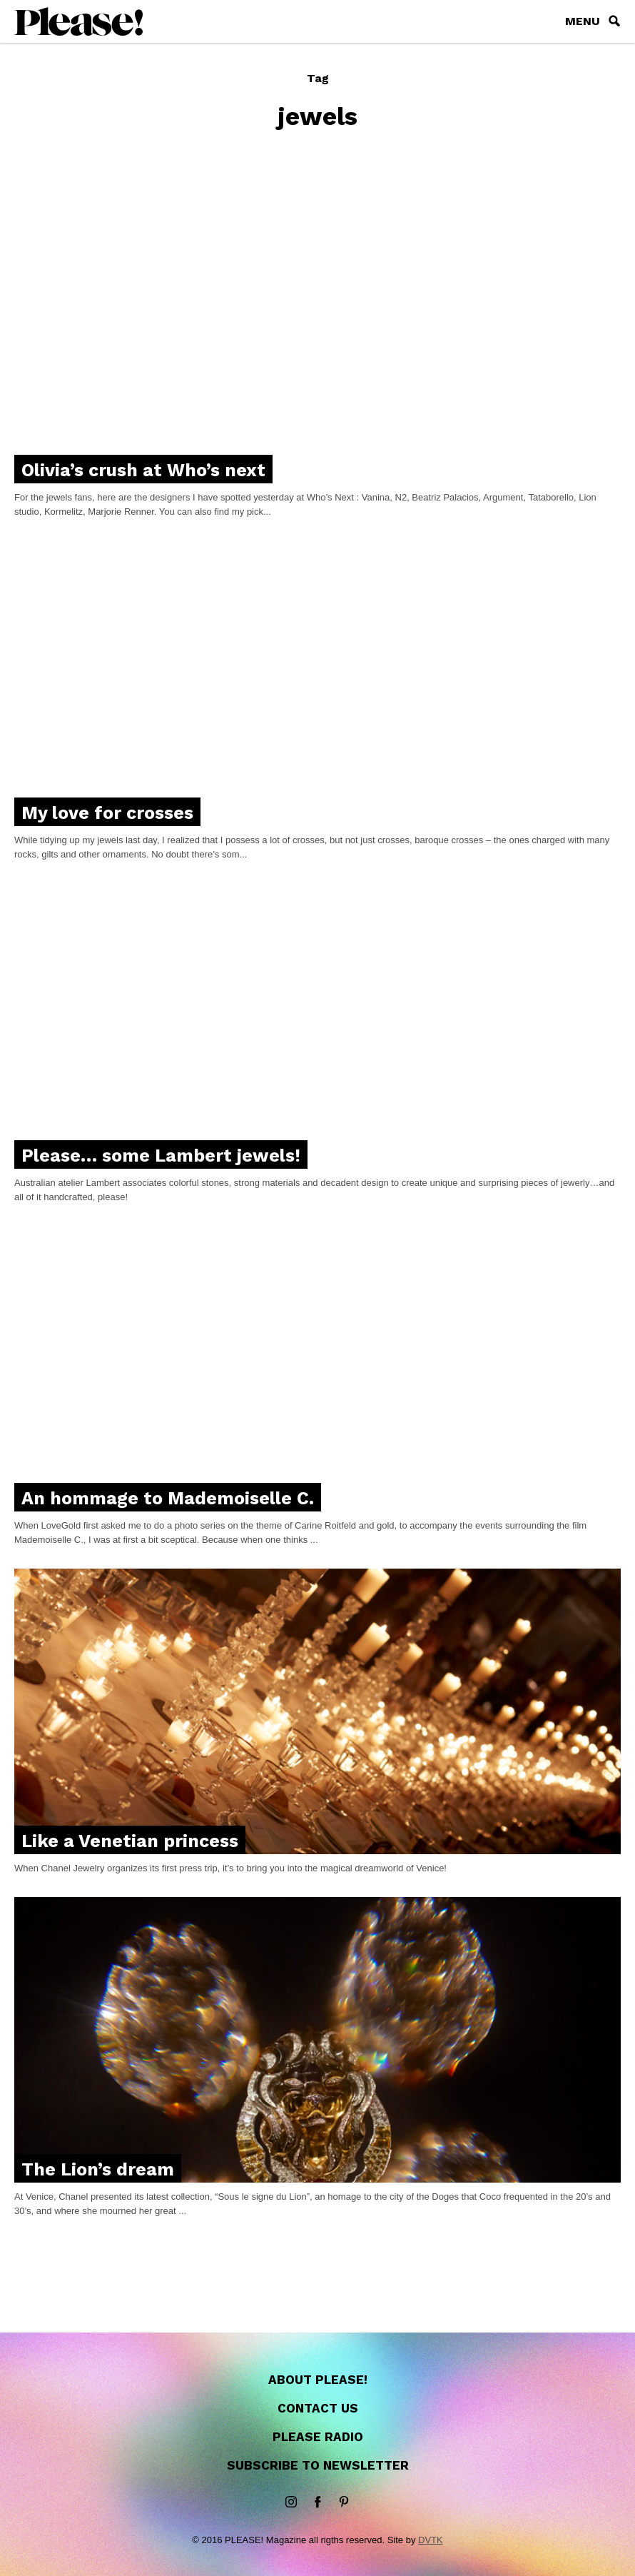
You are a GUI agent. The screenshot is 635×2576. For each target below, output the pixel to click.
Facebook (317, 2502)
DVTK (430, 2540)
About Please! (317, 2380)
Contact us (318, 2408)
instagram (291, 2502)
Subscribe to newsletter (318, 2465)
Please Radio (318, 2437)
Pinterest (343, 2502)
